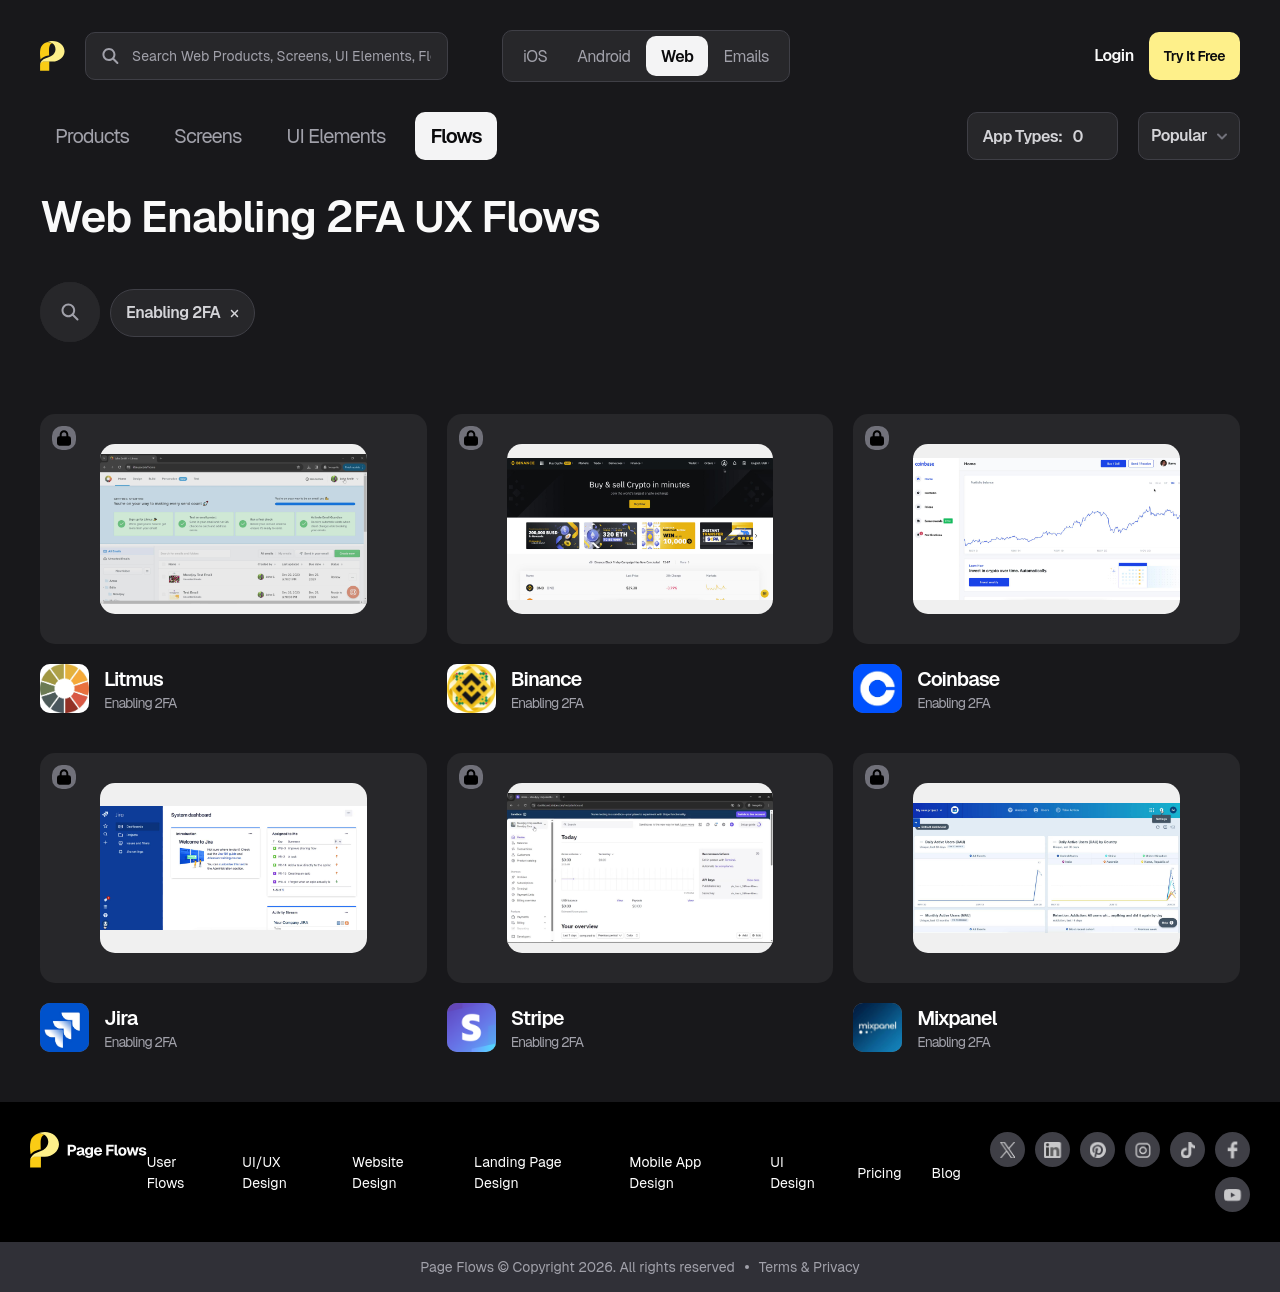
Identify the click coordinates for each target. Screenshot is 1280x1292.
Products (92, 136)
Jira (120, 1018)
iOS (535, 56)
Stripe (537, 1018)
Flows (455, 136)
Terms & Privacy (809, 1267)
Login (1114, 56)
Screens (207, 136)
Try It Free (1194, 56)
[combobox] (289, 56)
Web (677, 56)
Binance (546, 679)
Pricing (879, 1173)
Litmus (133, 679)
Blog (946, 1173)
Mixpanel (956, 1018)
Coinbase (958, 679)
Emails (746, 56)
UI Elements (335, 136)
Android (603, 56)
